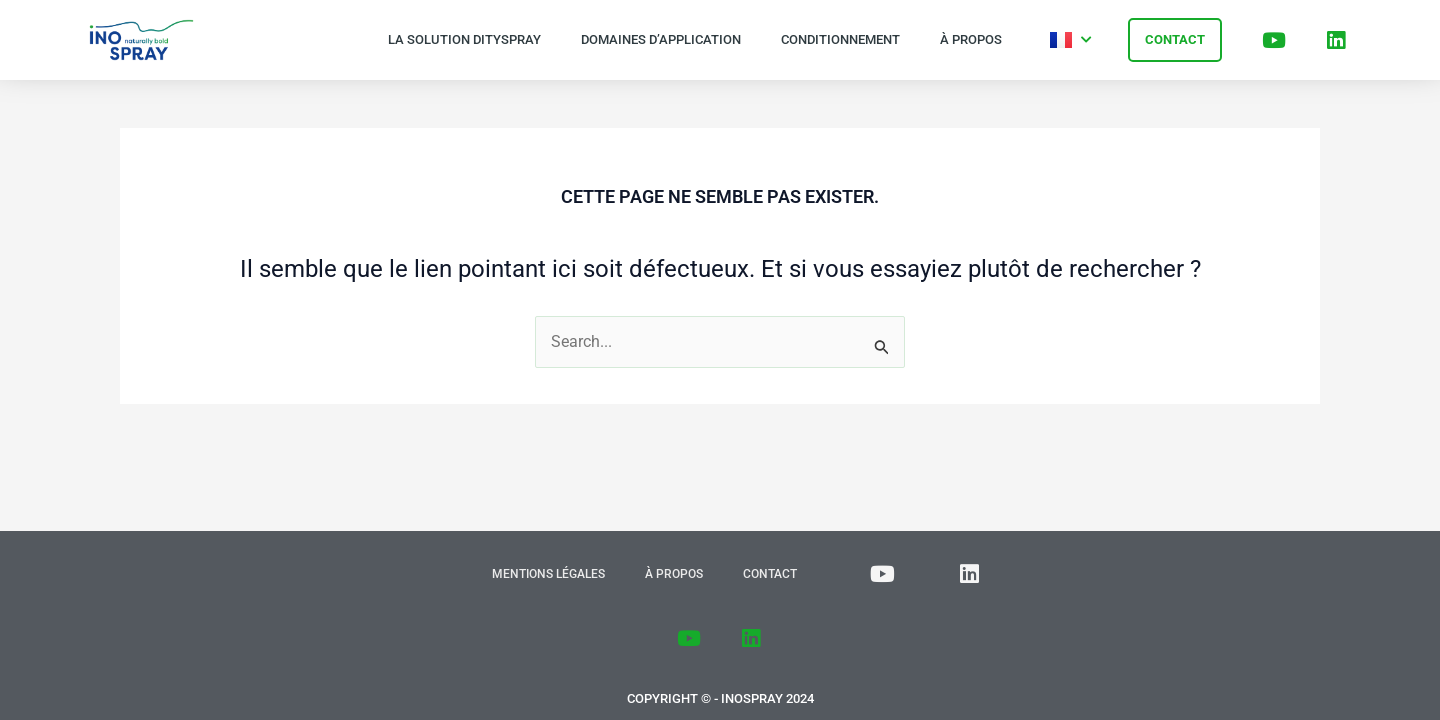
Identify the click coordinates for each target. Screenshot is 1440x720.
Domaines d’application (661, 39)
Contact (770, 574)
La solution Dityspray (464, 39)
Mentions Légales (548, 574)
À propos (971, 39)
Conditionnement (840, 39)
